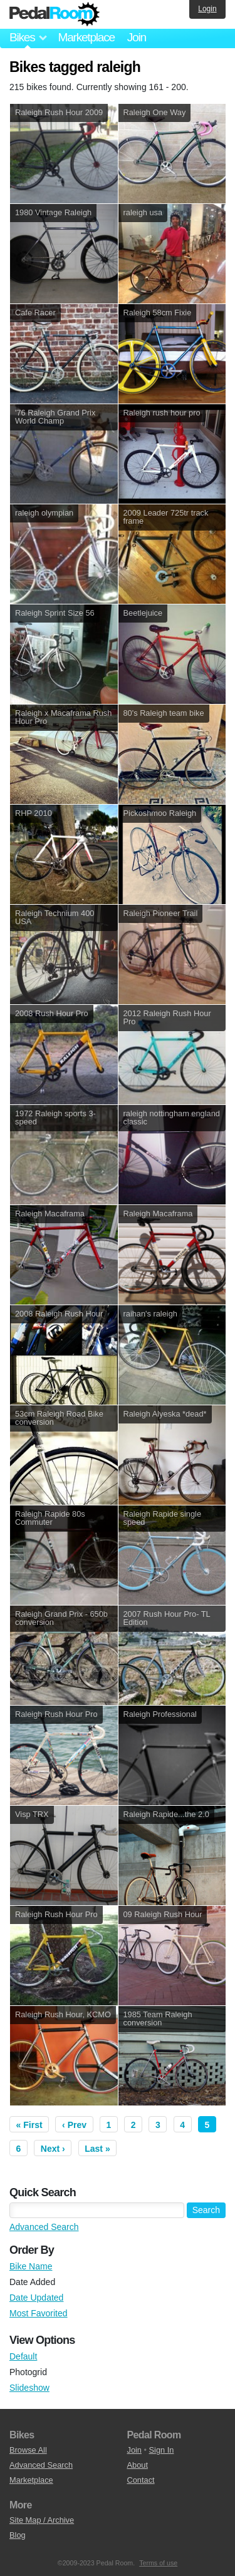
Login (207, 8)
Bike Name (30, 2266)
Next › (53, 2149)
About (137, 2465)
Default (23, 2356)
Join (136, 37)
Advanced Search (44, 2227)
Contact (141, 2480)
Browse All (28, 2450)
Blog (17, 2535)
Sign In (161, 2450)
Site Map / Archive (41, 2520)
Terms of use (158, 2563)
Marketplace (86, 37)
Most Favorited (38, 2313)
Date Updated (36, 2298)
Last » (97, 2149)
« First (29, 2125)
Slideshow (29, 2388)
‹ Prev (74, 2125)
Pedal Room (54, 14)
